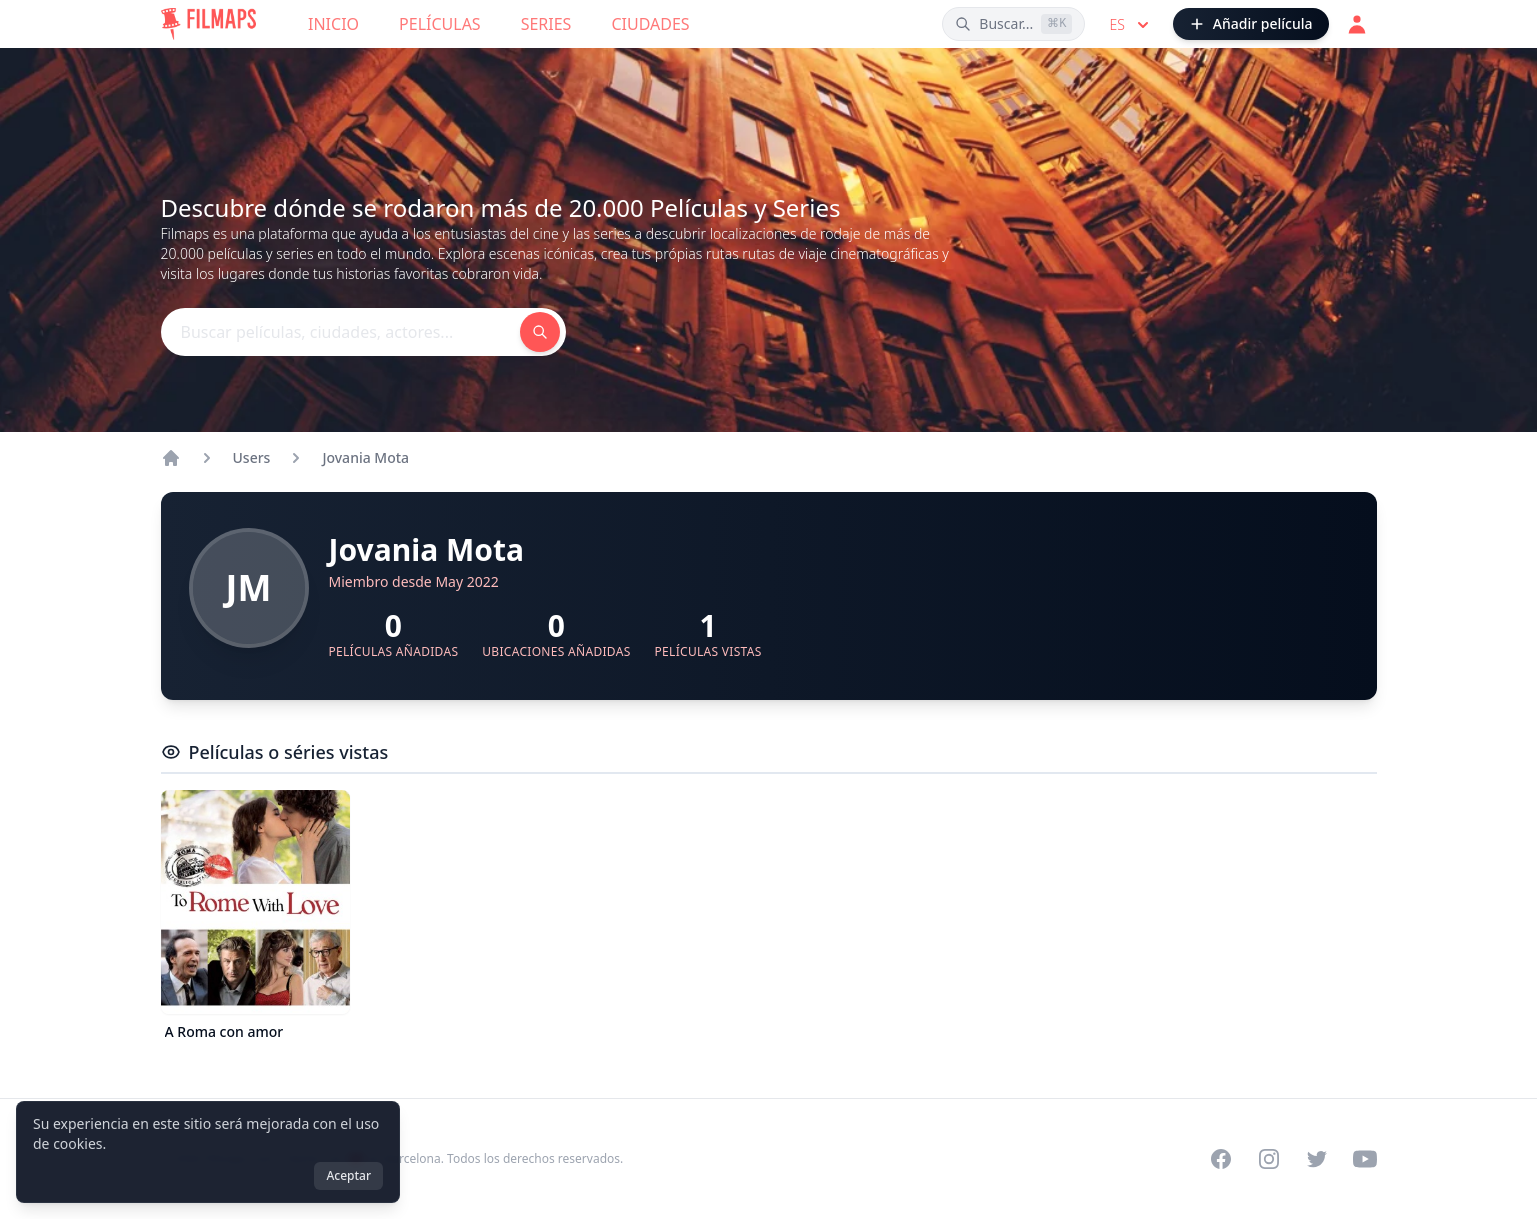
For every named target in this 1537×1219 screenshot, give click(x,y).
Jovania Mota (365, 457)
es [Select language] (1130, 25)
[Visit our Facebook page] (1221, 1159)
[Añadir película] (1251, 24)
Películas (440, 24)
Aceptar (348, 1175)
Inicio (333, 24)
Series (546, 24)
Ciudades (650, 24)
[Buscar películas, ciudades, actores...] (1013, 24)
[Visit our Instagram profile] (1269, 1159)
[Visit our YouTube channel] (1365, 1159)
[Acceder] (1357, 24)
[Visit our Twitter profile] (1317, 1159)
